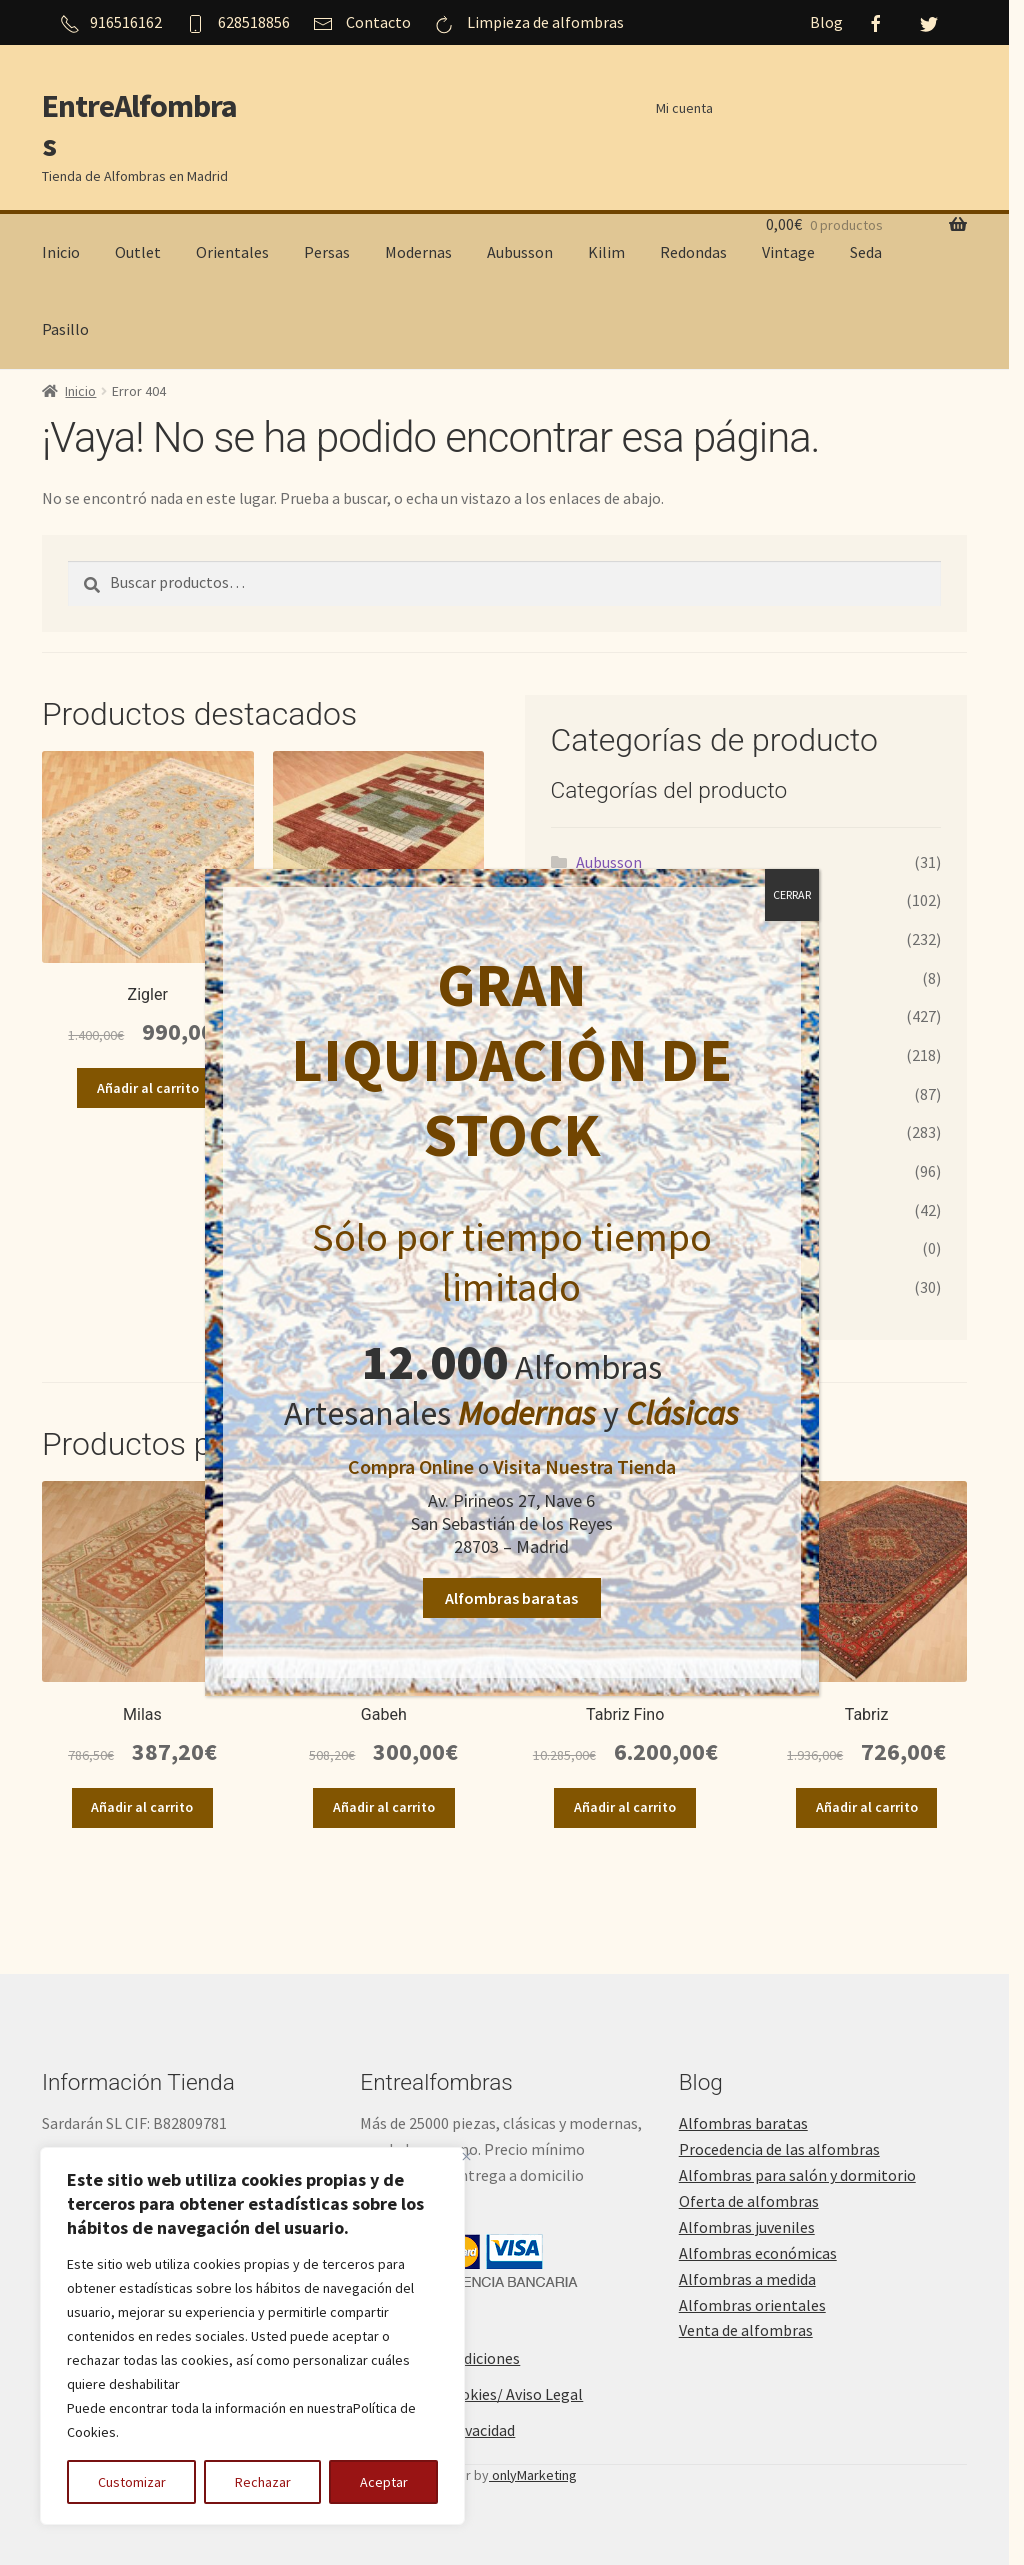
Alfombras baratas (512, 1598)
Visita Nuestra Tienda (584, 1466)
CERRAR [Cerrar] (792, 894)
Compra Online (411, 1466)
